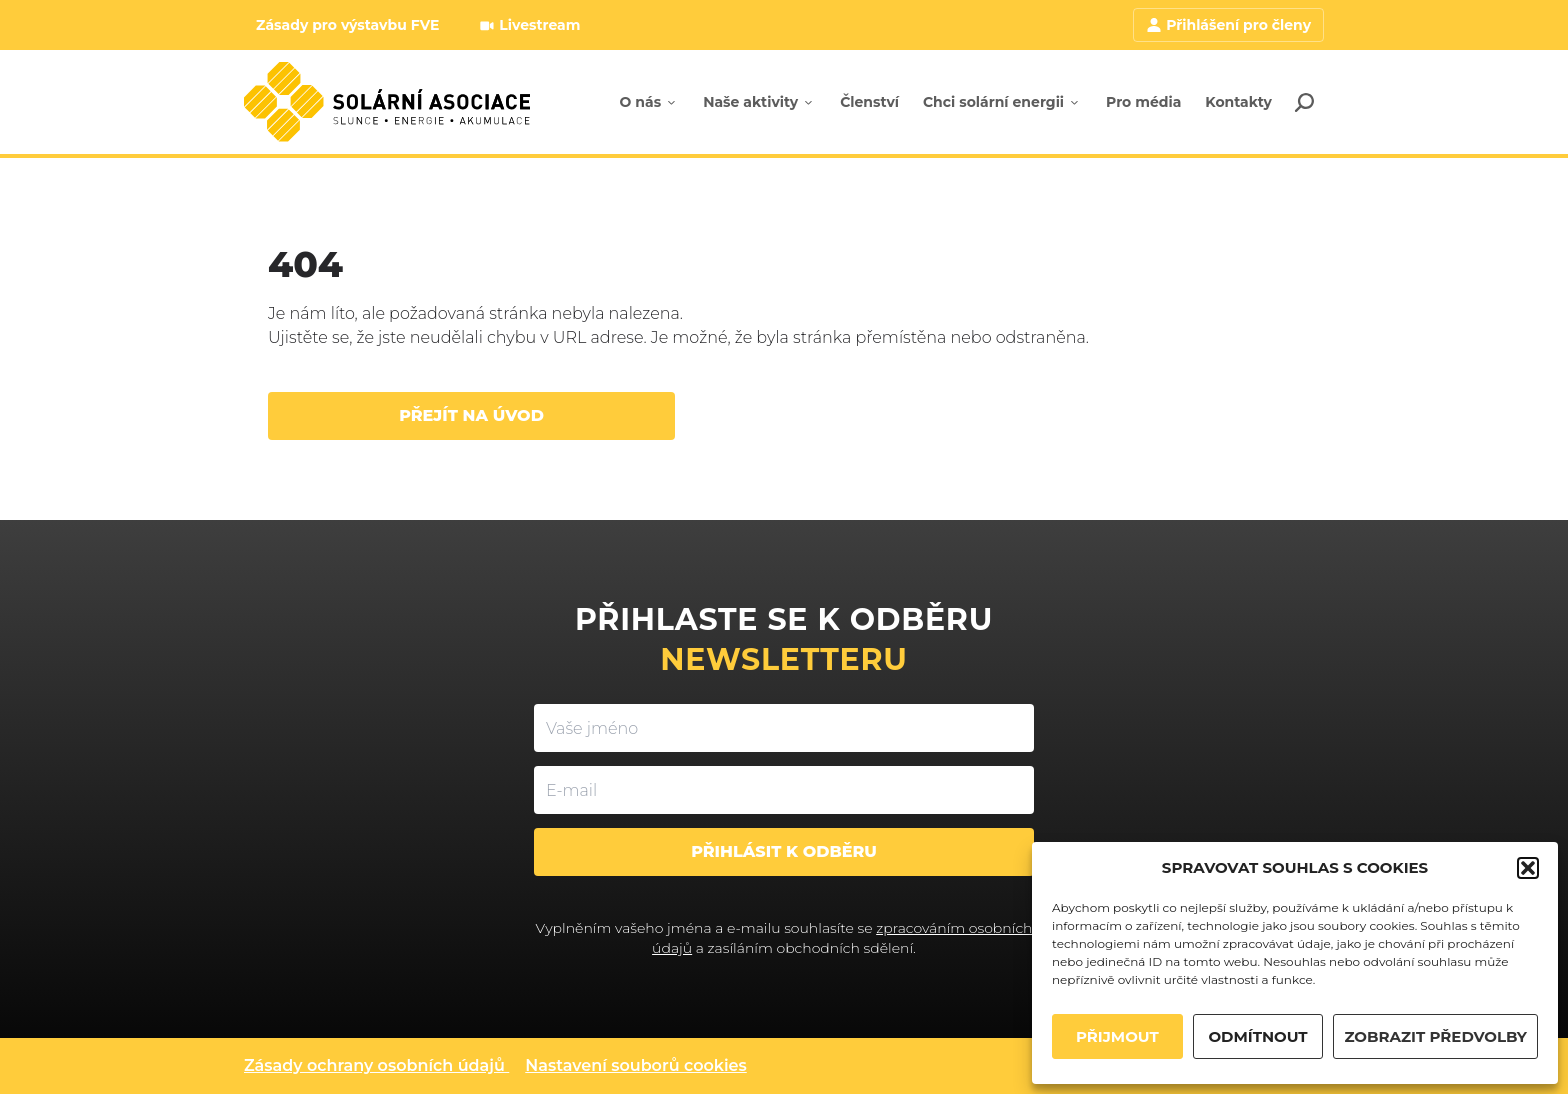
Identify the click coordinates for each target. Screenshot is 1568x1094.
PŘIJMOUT (1117, 1036)
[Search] (1304, 102)
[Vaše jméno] (784, 728)
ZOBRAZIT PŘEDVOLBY (1435, 1036)
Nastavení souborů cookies (635, 1065)
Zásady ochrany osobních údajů (374, 1065)
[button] (1528, 868)
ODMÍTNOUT (1257, 1036)
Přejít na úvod (471, 415)
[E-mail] (784, 790)
